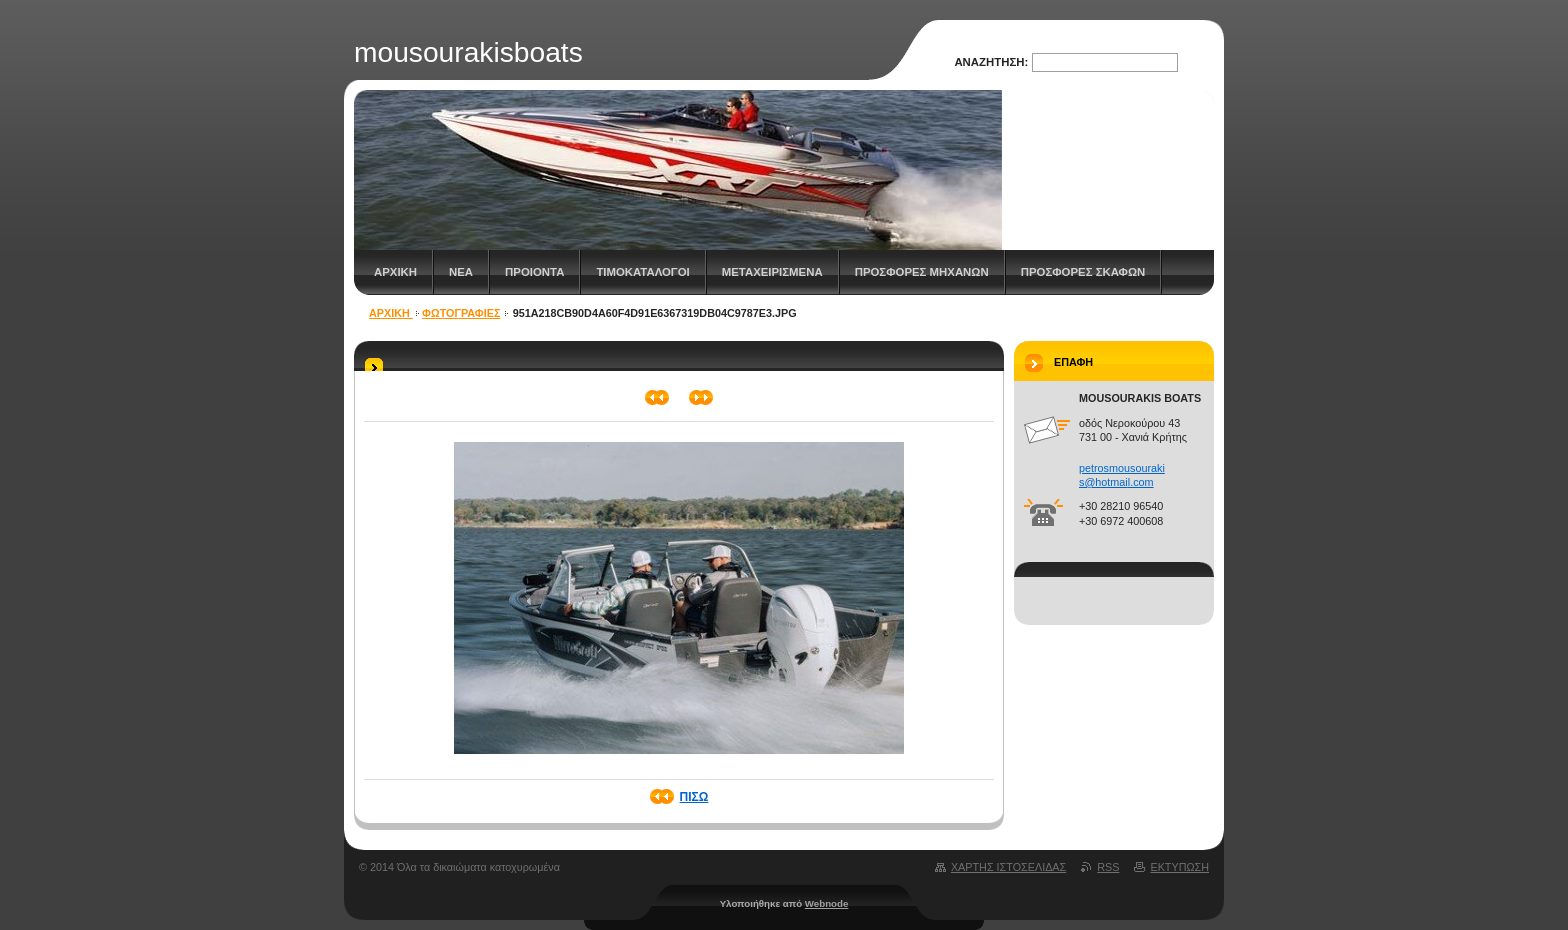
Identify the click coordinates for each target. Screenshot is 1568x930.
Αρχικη (395, 272)
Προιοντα (534, 272)
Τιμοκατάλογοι (642, 272)
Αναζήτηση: (991, 62)
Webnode (827, 903)
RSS (1108, 867)
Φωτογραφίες (461, 313)
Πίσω (694, 797)
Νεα (461, 272)
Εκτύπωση (1179, 867)
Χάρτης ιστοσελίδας (1008, 867)
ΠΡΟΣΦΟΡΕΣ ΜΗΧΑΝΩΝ (922, 272)
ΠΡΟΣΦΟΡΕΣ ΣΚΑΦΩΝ (1083, 272)
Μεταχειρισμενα (772, 272)
